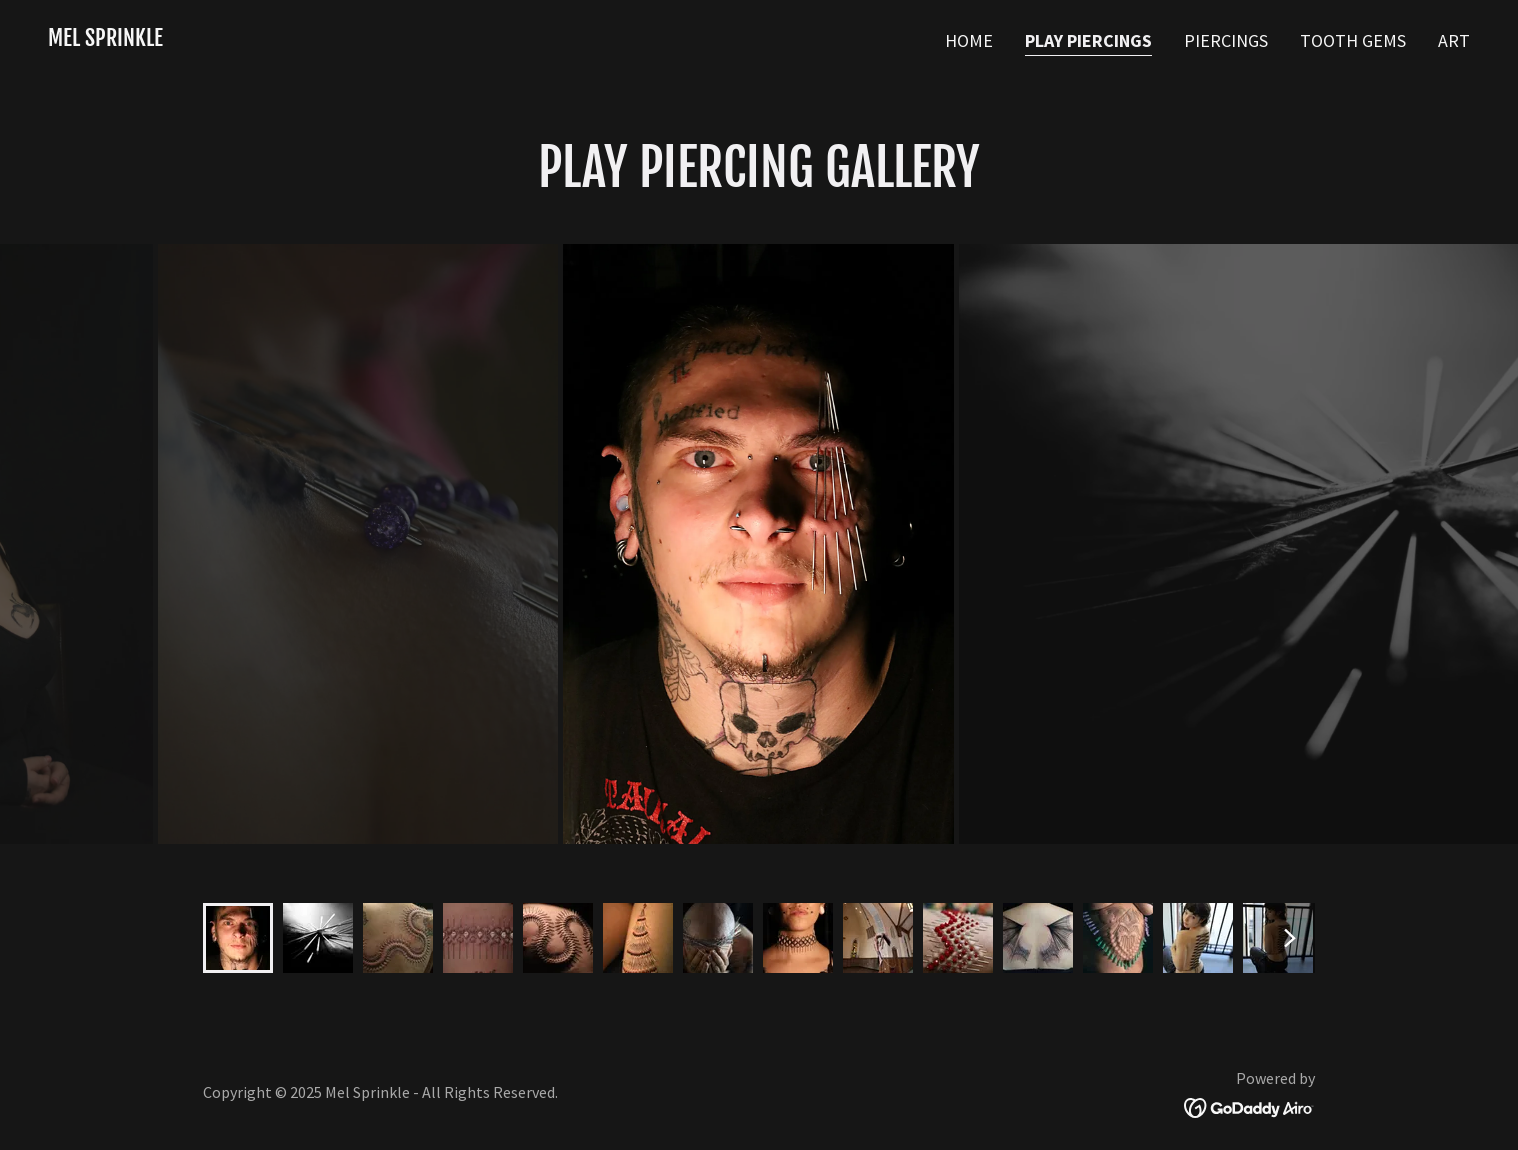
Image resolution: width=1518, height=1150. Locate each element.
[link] (105, 39)
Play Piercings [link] (1088, 40)
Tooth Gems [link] (1353, 40)
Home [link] (969, 40)
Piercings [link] (1226, 40)
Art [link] (1454, 40)
